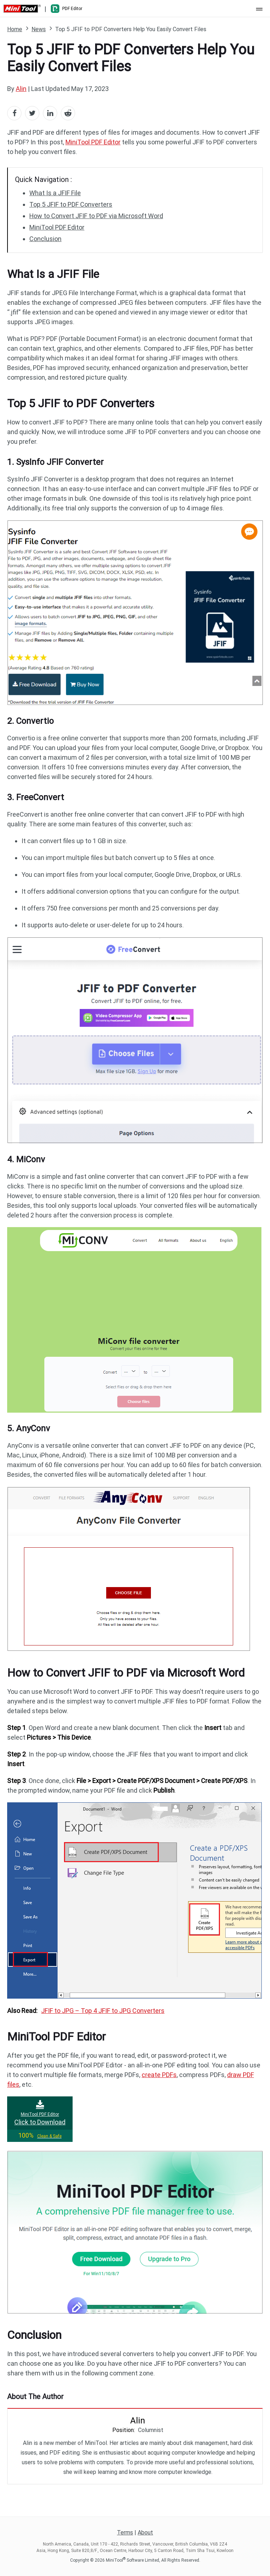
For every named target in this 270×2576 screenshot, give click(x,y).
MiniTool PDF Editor (93, 142)
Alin (21, 88)
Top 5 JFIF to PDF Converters (70, 204)
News (38, 29)
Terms (125, 2532)
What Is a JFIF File (55, 193)
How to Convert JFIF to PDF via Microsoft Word (96, 216)
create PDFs (159, 2074)
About (145, 2532)
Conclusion (45, 238)
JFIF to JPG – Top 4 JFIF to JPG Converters (103, 2010)
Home (14, 29)
